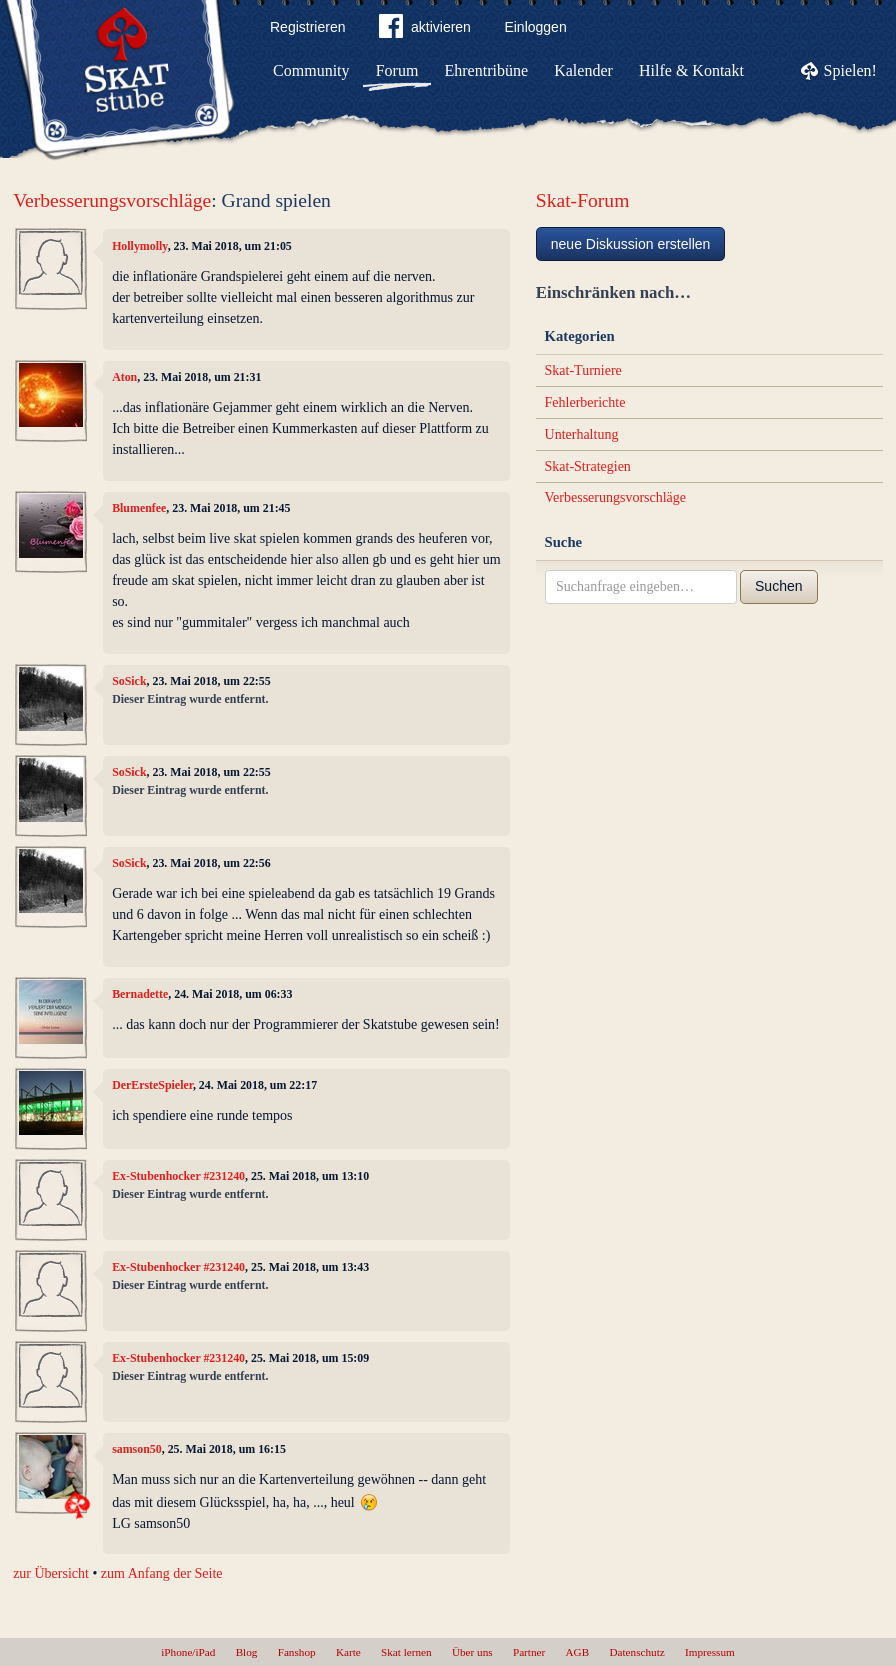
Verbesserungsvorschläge (112, 200)
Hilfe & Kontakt (691, 70)
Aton (124, 377)
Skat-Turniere (583, 370)
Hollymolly (140, 246)
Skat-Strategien (588, 466)
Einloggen (535, 27)
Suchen (778, 586)
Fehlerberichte (585, 402)
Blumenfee (139, 508)
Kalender (583, 70)
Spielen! (850, 70)
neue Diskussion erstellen (631, 244)
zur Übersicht (51, 1573)
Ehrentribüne (487, 70)
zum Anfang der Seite (162, 1573)
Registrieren (307, 27)
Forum (397, 70)
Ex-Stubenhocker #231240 (178, 1176)
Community (311, 70)
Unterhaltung (582, 434)
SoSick (129, 681)
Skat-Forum (583, 200)
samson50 (137, 1449)
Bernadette (140, 994)
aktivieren (425, 30)
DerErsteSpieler (152, 1085)
